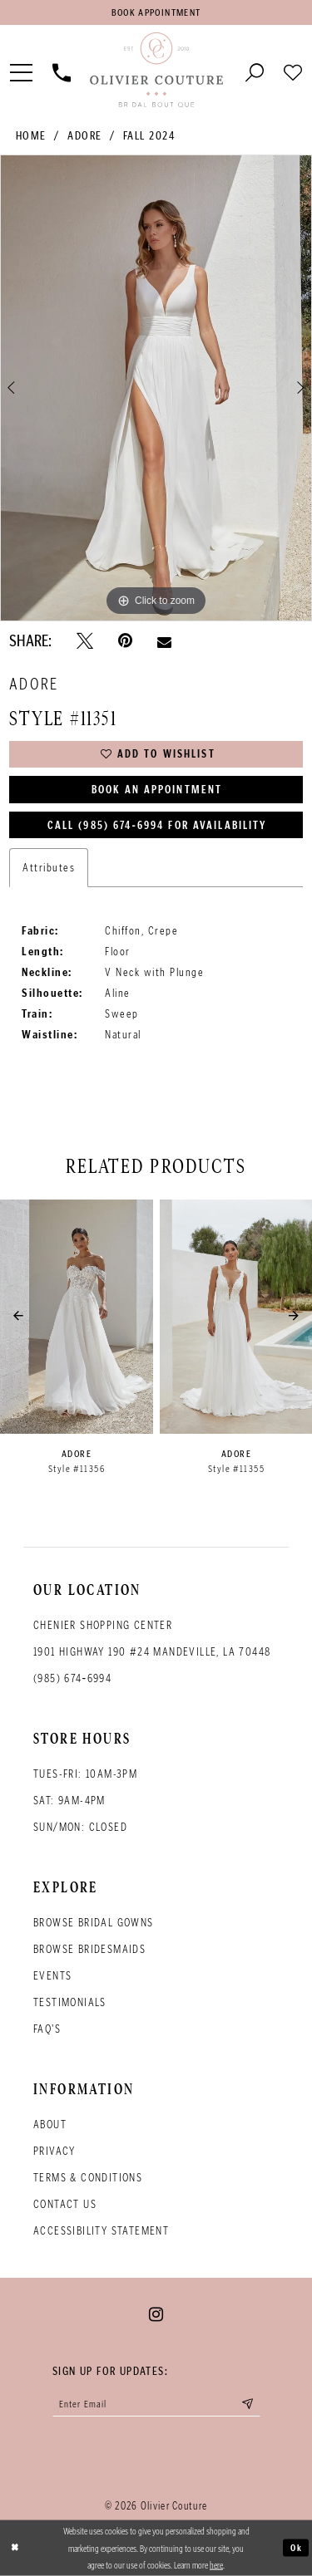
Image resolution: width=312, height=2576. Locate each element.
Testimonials (69, 2002)
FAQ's (47, 2029)
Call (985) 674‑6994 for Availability (157, 825)
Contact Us (65, 2204)
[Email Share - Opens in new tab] (164, 640)
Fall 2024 (149, 136)
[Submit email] (247, 2404)
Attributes (48, 868)
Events (52, 1976)
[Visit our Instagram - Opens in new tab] (156, 2314)
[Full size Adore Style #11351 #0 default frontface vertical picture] (156, 388)
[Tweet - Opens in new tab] (85, 641)
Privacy (54, 2151)
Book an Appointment (157, 789)
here (216, 2564)
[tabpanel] (156, 388)
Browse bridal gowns (93, 1923)
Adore (84, 136)
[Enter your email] (156, 2404)
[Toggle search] (254, 70)
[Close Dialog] (15, 2548)
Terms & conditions (87, 2178)
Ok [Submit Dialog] (296, 2548)
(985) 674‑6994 (72, 1678)
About (50, 2124)
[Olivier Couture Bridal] (156, 70)
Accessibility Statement (101, 2231)
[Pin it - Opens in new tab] (125, 641)
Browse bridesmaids (89, 1949)
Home (31, 136)
